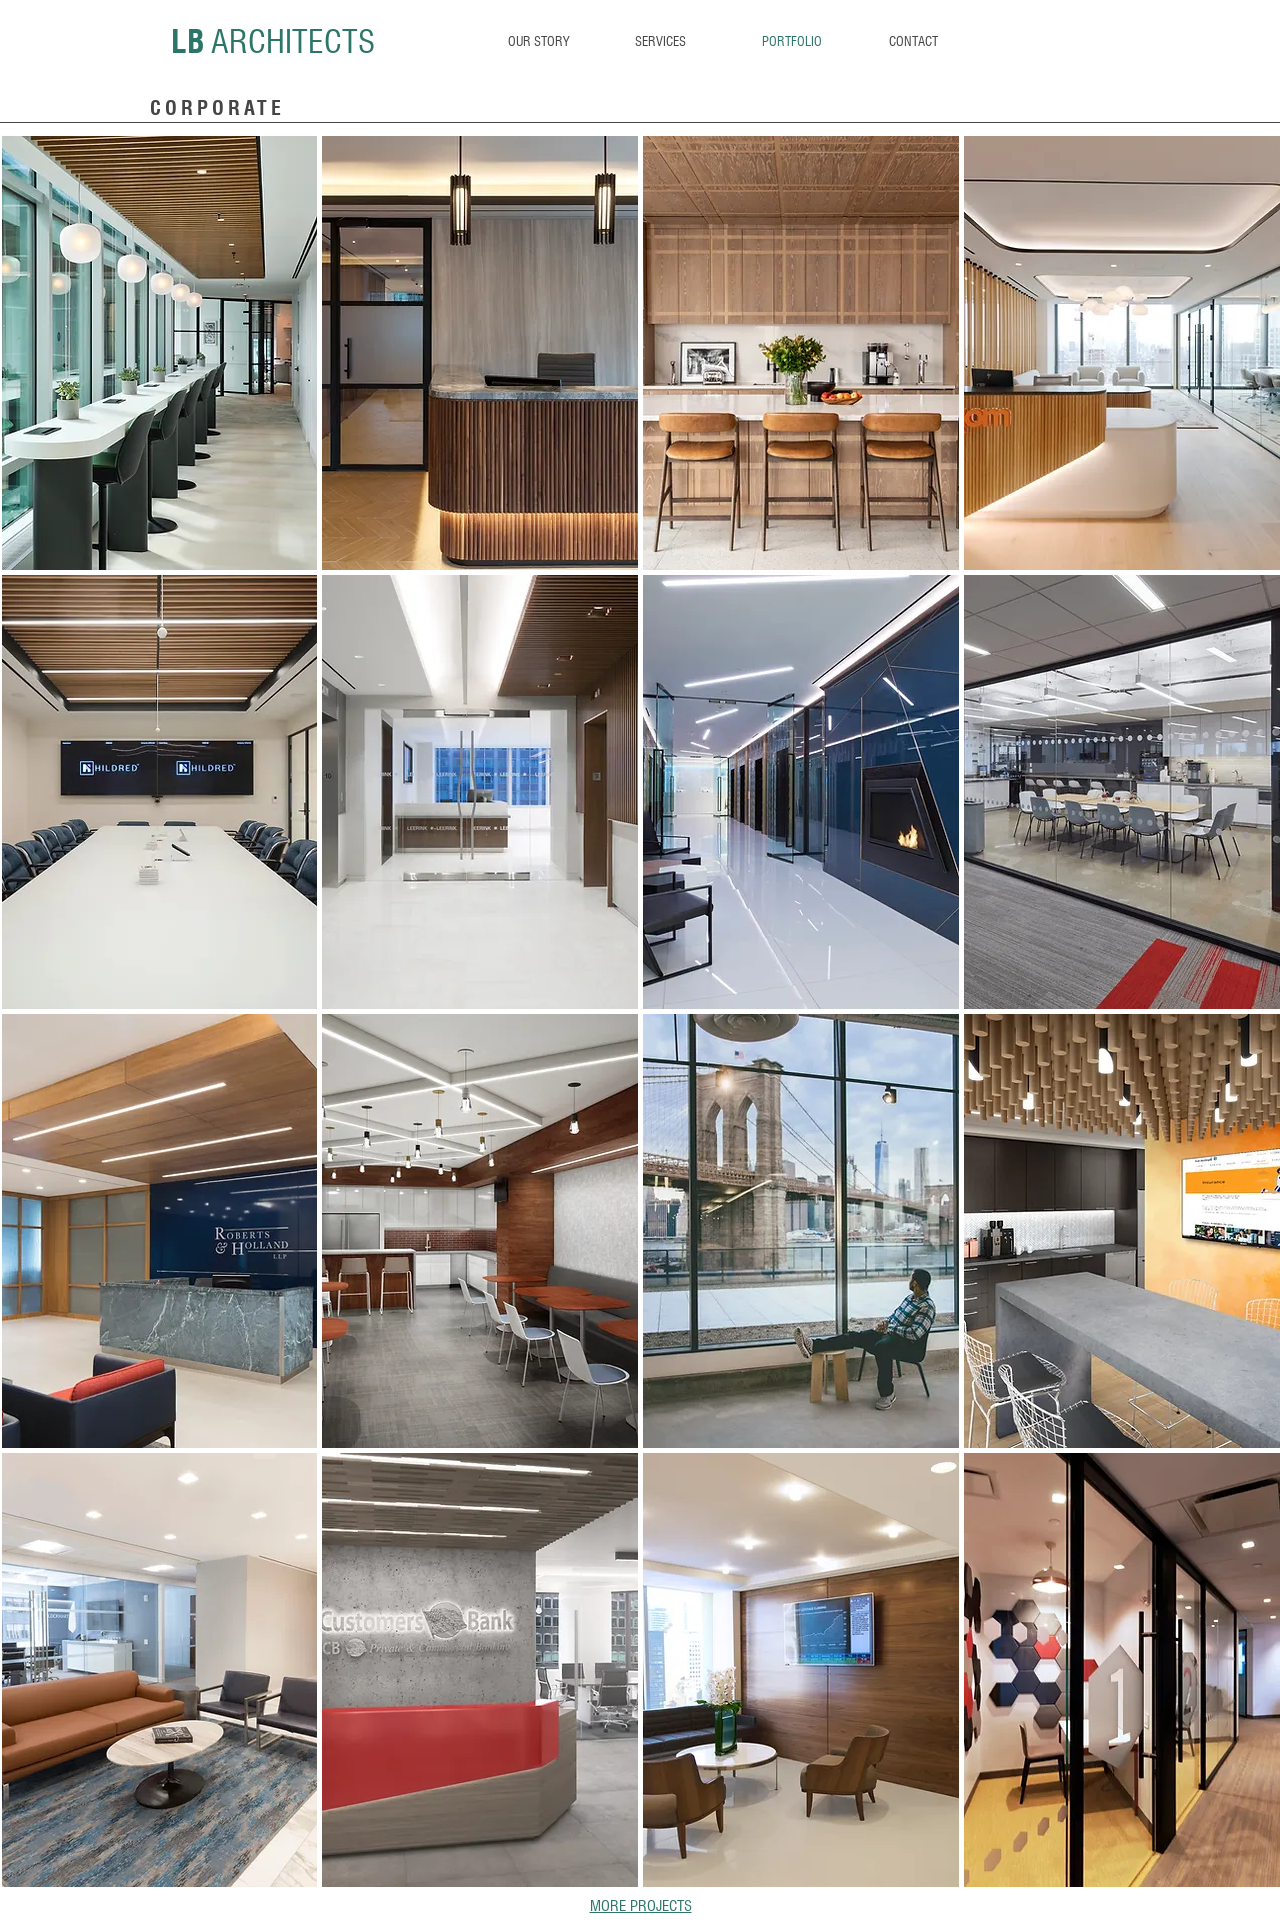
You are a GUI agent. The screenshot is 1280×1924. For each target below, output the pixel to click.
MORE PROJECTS (641, 1906)
